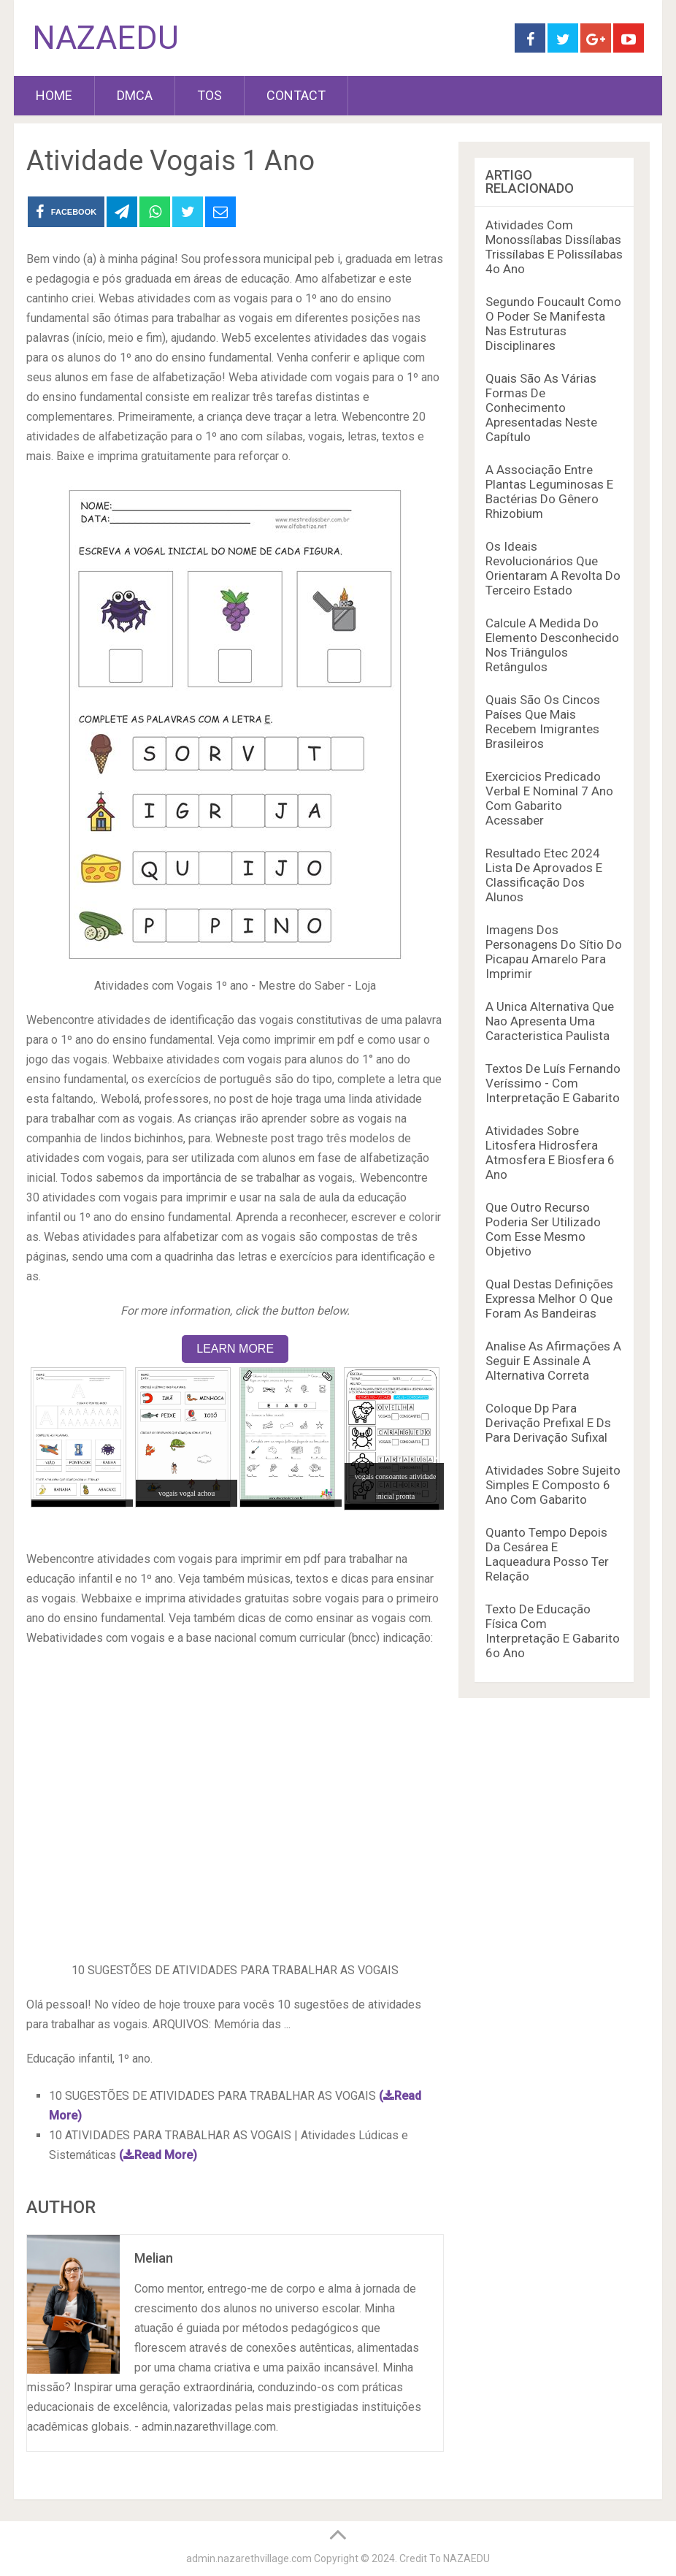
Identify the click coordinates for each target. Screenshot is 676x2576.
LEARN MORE (235, 1348)
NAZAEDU (105, 38)
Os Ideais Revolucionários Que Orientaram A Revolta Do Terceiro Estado (553, 568)
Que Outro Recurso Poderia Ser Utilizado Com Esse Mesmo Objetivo (543, 1229)
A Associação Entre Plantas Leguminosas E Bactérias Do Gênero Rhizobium (549, 491)
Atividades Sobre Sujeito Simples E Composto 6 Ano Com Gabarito (553, 1485)
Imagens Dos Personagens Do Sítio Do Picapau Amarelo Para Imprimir (553, 951)
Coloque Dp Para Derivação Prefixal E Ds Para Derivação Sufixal (548, 1423)
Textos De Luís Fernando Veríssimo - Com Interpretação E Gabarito (553, 1083)
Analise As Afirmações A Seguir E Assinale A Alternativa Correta (553, 1361)
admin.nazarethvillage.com (249, 2558)
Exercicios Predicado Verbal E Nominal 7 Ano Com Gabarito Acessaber (549, 798)
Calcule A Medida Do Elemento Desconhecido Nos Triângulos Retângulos (552, 645)
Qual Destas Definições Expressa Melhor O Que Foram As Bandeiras (549, 1299)
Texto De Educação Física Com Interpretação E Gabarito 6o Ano (552, 1631)
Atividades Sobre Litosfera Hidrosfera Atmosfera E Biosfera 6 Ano (550, 1152)
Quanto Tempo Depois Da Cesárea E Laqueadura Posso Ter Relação (547, 1554)
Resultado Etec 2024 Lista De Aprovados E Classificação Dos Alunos (543, 875)
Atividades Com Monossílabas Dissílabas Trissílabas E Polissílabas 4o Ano (554, 247)
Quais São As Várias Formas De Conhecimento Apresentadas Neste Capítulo (541, 407)
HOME (54, 95)
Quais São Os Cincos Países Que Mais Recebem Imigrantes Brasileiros (542, 721)
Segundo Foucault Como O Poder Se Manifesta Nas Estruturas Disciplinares (553, 323)
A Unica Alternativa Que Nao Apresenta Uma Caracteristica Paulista (549, 1021)
